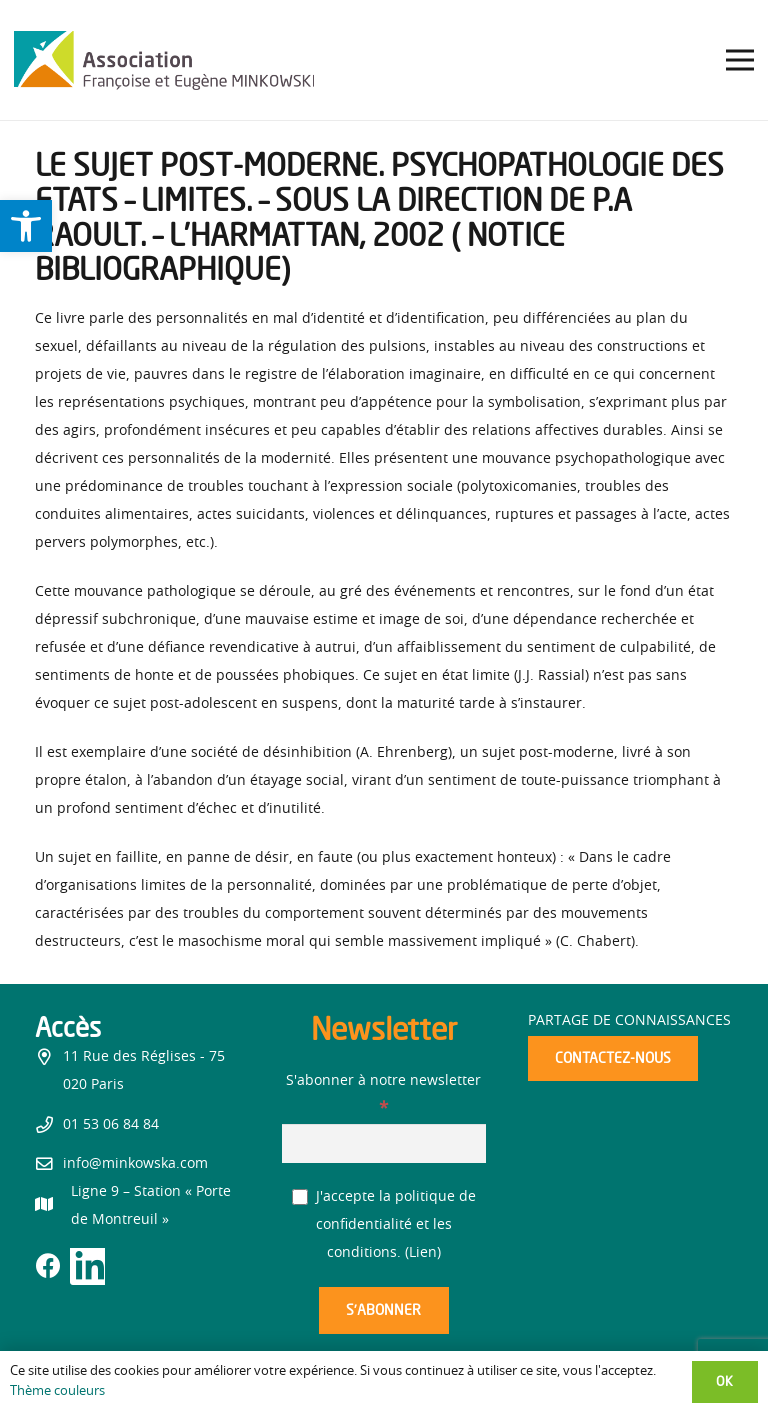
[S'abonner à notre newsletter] (384, 1143)
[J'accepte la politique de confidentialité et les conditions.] (300, 1197)
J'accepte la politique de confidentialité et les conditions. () (384, 1225)
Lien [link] (423, 1253)
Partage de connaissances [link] (629, 1021)
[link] (26, 226)
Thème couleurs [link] (57, 1391)
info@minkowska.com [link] (135, 1164)
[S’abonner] (384, 1310)
